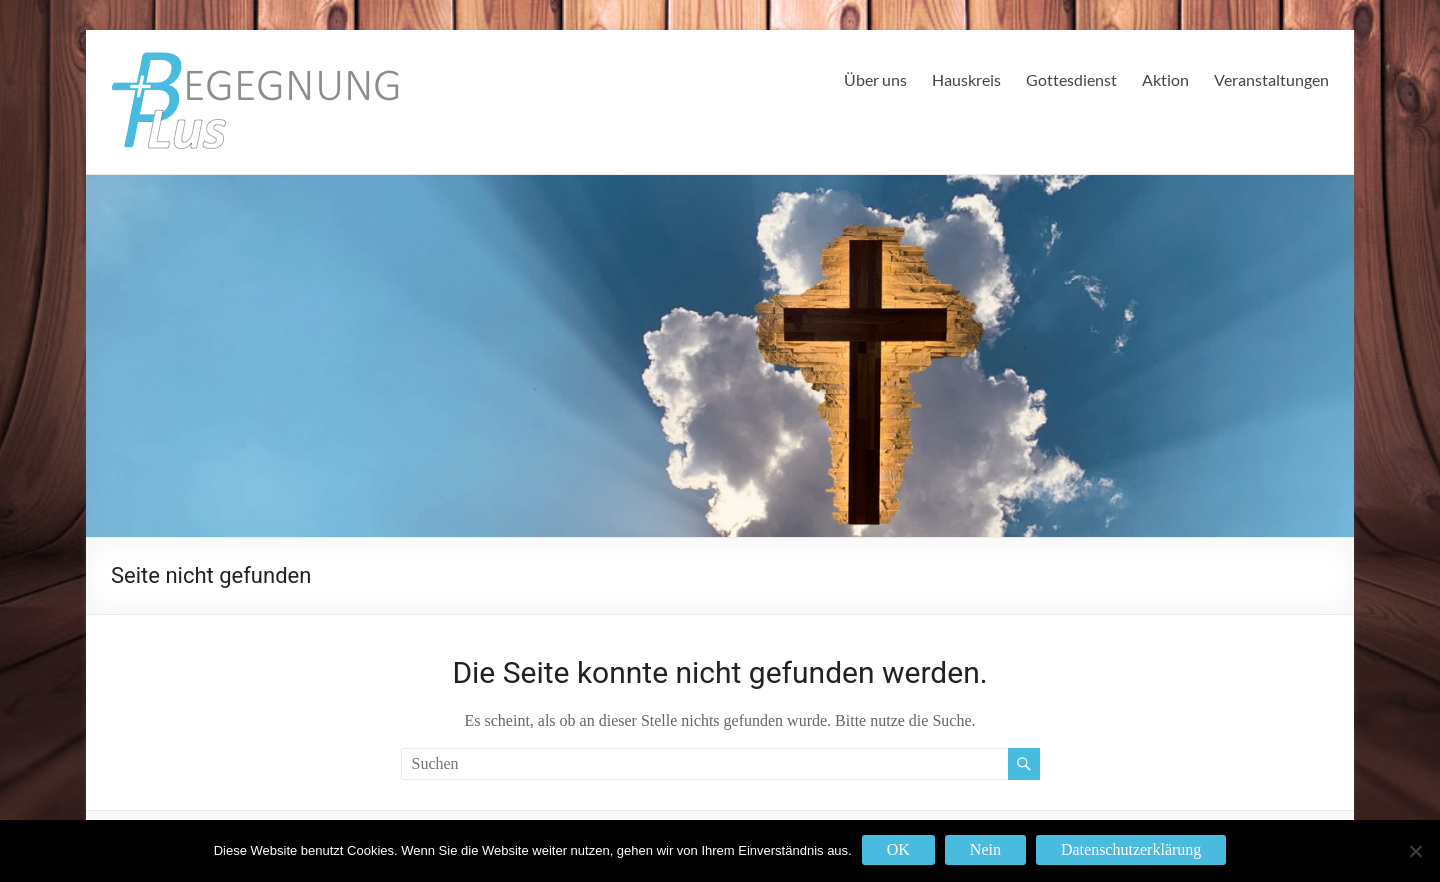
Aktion (1165, 79)
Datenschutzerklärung (1131, 849)
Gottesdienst (1071, 79)
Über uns (875, 79)
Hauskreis (966, 79)
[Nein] (1415, 851)
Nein (985, 849)
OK (898, 849)
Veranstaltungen (1271, 79)
